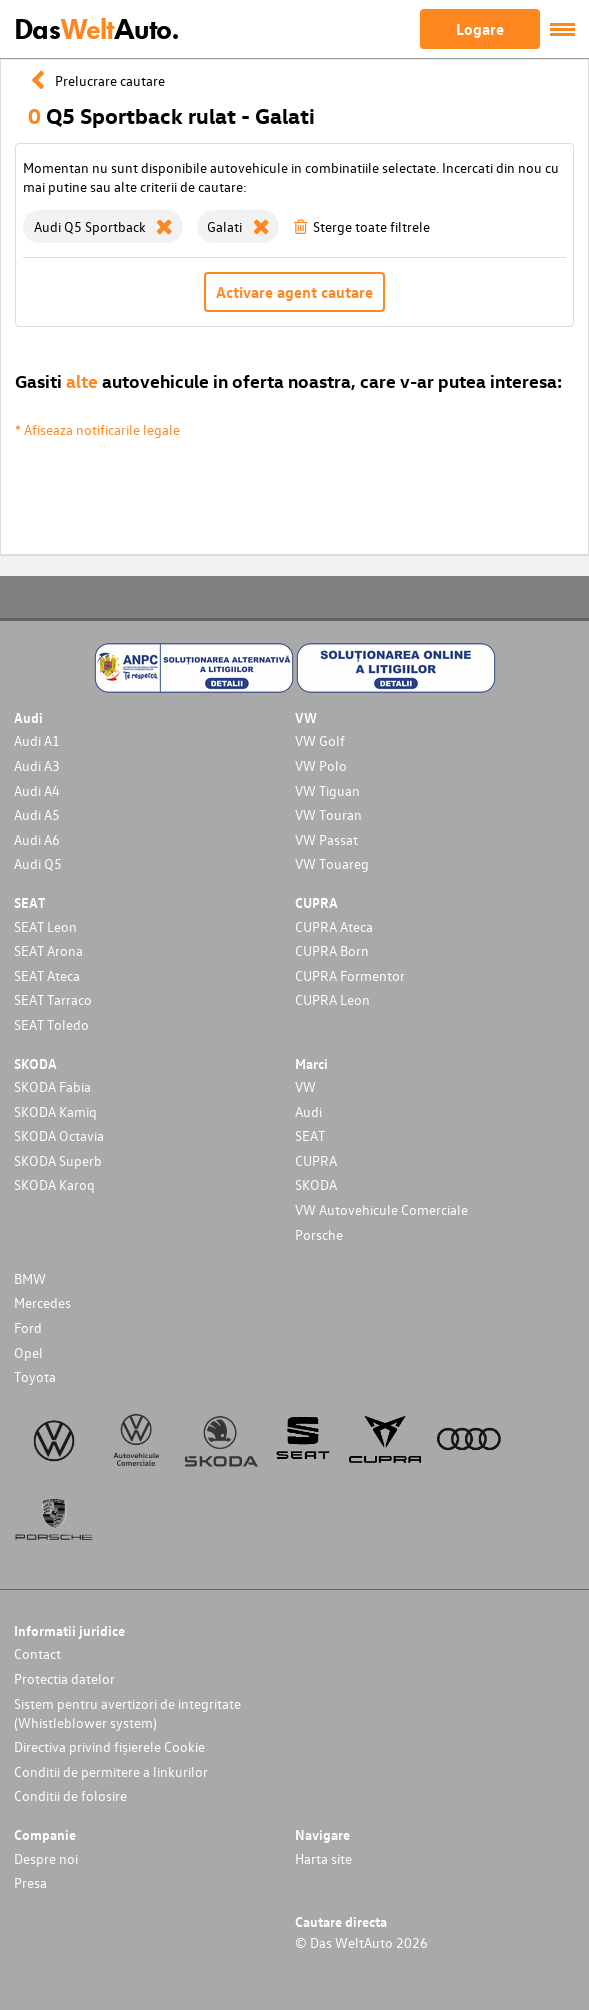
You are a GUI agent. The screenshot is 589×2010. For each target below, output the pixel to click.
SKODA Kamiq (55, 1111)
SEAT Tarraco (53, 999)
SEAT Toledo (51, 1024)
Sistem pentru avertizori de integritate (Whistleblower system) (127, 1713)
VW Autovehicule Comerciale (381, 1209)
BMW (30, 1278)
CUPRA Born (332, 950)
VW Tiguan (327, 790)
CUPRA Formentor (350, 975)
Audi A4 (37, 790)
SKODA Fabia (52, 1086)
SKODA (316, 1184)
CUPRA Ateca (334, 926)
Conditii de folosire (70, 1795)
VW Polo (321, 765)
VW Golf (320, 740)
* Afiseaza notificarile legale (97, 429)
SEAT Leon (45, 926)
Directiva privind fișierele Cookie (109, 1746)
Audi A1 (37, 740)
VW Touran (328, 814)
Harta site (323, 1858)
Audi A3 (37, 765)
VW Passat (326, 839)
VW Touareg (332, 863)
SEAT (310, 1135)
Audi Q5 (38, 863)
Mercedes (42, 1302)
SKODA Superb (58, 1160)
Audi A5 (37, 814)
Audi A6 (37, 839)
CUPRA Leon (332, 999)
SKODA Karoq (54, 1184)
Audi (308, 1111)
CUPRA (316, 1160)
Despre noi (46, 1858)
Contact (37, 1653)
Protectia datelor (64, 1678)
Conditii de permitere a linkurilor (111, 1771)
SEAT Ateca (47, 975)
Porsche (319, 1234)
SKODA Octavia (59, 1135)
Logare (480, 29)
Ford (28, 1327)
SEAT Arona (48, 950)
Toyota (35, 1376)
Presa (30, 1882)
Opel (28, 1352)
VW (305, 1086)
